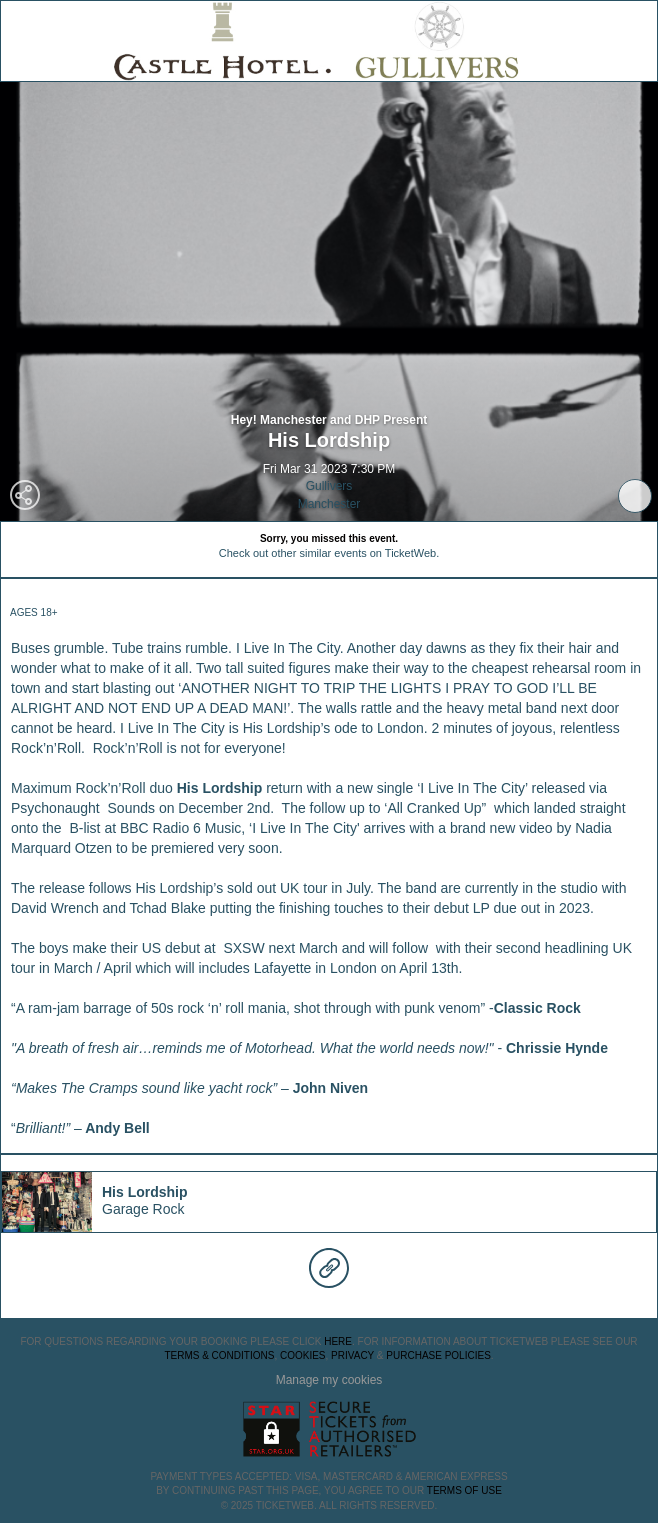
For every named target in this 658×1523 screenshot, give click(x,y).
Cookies (303, 1355)
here (338, 1341)
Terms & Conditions (219, 1355)
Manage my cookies (329, 1380)
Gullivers (329, 486)
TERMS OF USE (464, 1490)
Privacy (352, 1355)
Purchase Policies (438, 1355)
